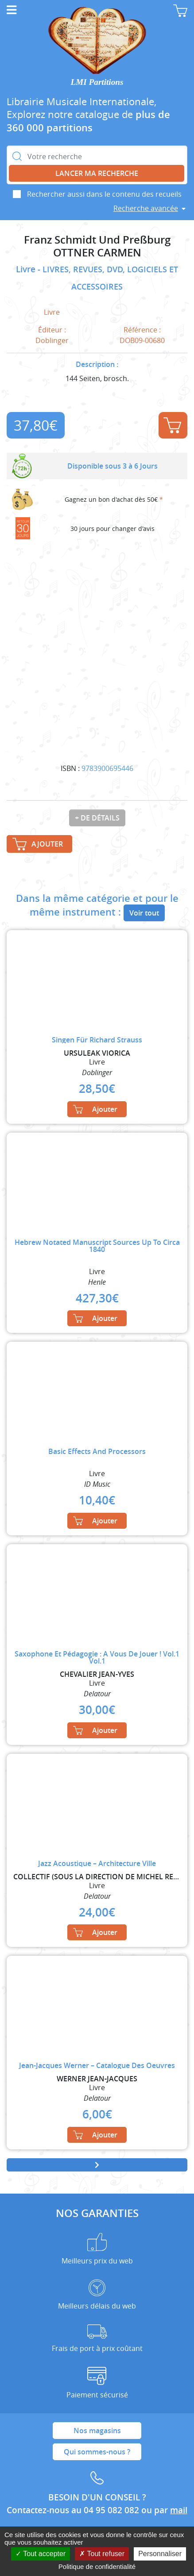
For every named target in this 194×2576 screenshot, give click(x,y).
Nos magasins (97, 2430)
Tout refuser (101, 2553)
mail (178, 2510)
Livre (27, 269)
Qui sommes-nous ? (97, 2452)
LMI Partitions (97, 82)
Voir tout (144, 913)
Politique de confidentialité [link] (97, 2566)
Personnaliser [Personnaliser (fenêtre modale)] (160, 2553)
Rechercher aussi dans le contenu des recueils (104, 194)
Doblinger (52, 340)
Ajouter (172, 425)
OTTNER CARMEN (97, 252)
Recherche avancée (145, 208)
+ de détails (97, 818)
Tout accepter (41, 2553)
